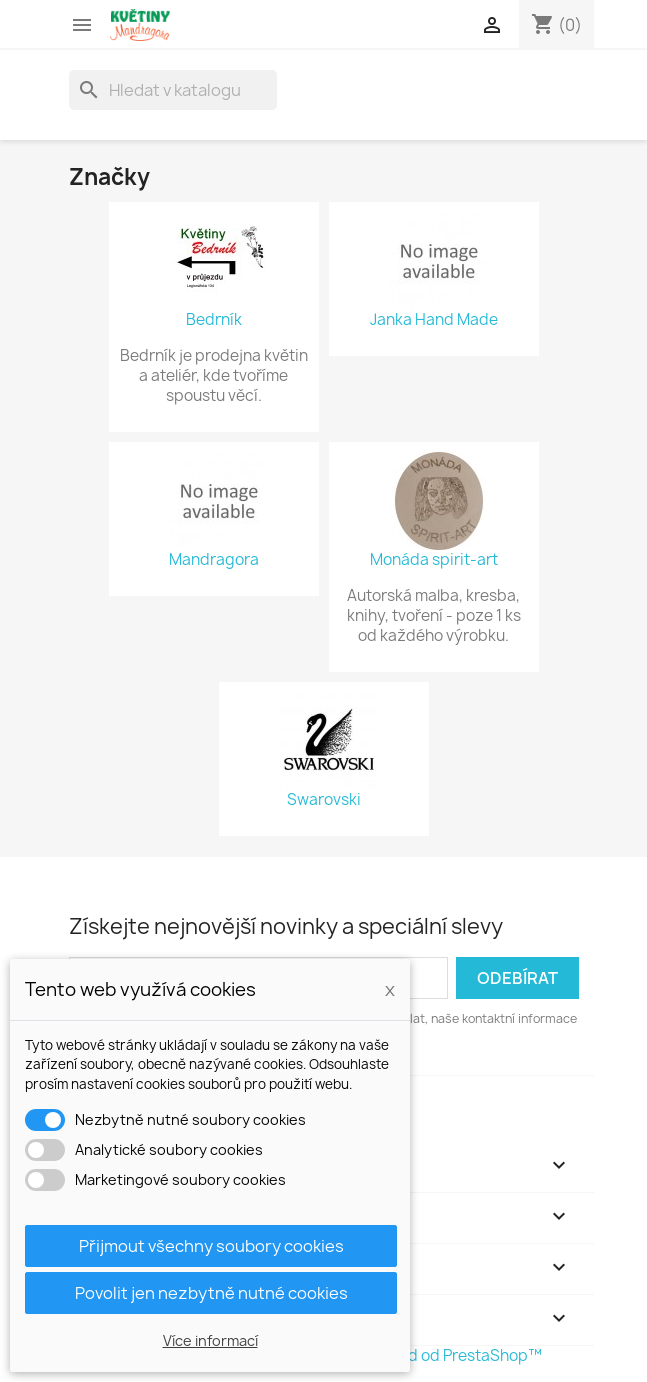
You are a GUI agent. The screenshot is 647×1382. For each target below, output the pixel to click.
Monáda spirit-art (434, 560)
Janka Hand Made (434, 320)
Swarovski (324, 800)
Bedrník (214, 320)
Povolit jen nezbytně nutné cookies (211, 1293)
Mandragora (214, 560)
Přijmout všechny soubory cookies (211, 1246)
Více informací (210, 1340)
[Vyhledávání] (173, 90)
